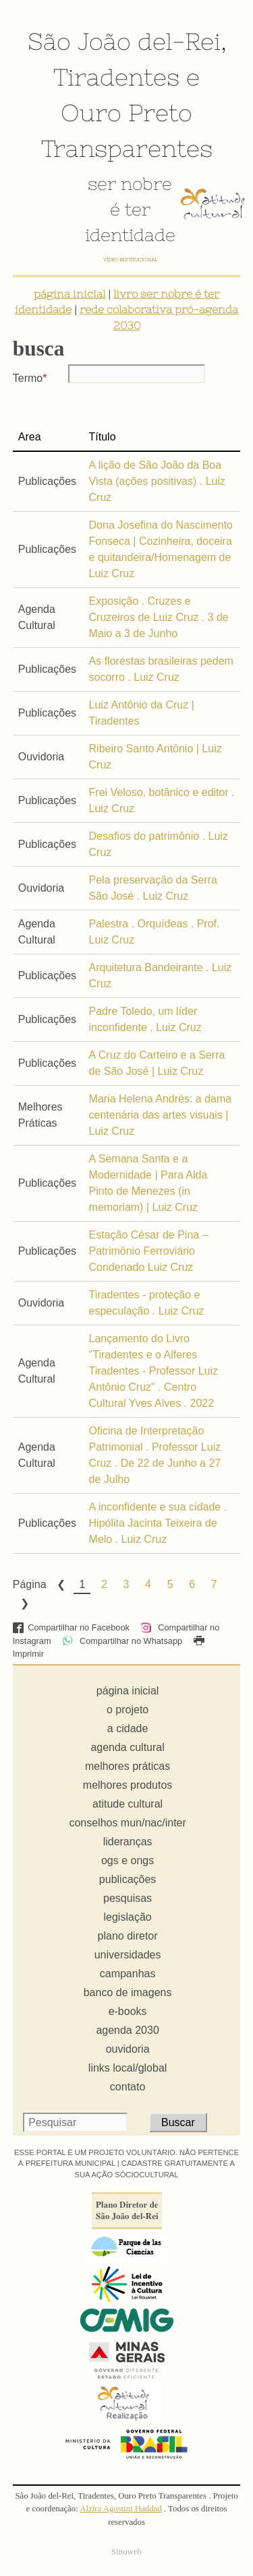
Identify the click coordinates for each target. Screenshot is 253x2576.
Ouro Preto (126, 112)
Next (23, 1603)
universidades (127, 1954)
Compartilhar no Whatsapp (122, 1641)
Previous (60, 1584)
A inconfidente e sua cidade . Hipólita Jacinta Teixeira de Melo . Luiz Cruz (158, 1523)
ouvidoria (128, 2049)
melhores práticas (127, 1766)
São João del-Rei (124, 41)
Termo (28, 378)
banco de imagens (128, 1992)
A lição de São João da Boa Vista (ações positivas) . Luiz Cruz (157, 481)
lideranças (127, 1841)
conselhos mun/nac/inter (127, 1822)
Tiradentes (116, 76)
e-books (128, 2011)
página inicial (69, 294)
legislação (128, 1917)
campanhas (128, 1973)
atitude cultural (127, 1804)
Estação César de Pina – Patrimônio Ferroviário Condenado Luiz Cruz (148, 1251)
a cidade (127, 1728)
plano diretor (128, 1936)
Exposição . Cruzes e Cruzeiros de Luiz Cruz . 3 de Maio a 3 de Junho (159, 617)
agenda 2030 (127, 2030)
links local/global (127, 2068)
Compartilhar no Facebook (71, 1627)
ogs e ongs (127, 1860)
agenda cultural (127, 1747)
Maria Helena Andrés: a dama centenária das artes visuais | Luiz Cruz (160, 1115)
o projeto (127, 1709)
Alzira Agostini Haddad (121, 2508)
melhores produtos (128, 1785)
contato (127, 2086)
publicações (128, 1879)
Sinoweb (126, 2551)
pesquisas (127, 1898)
